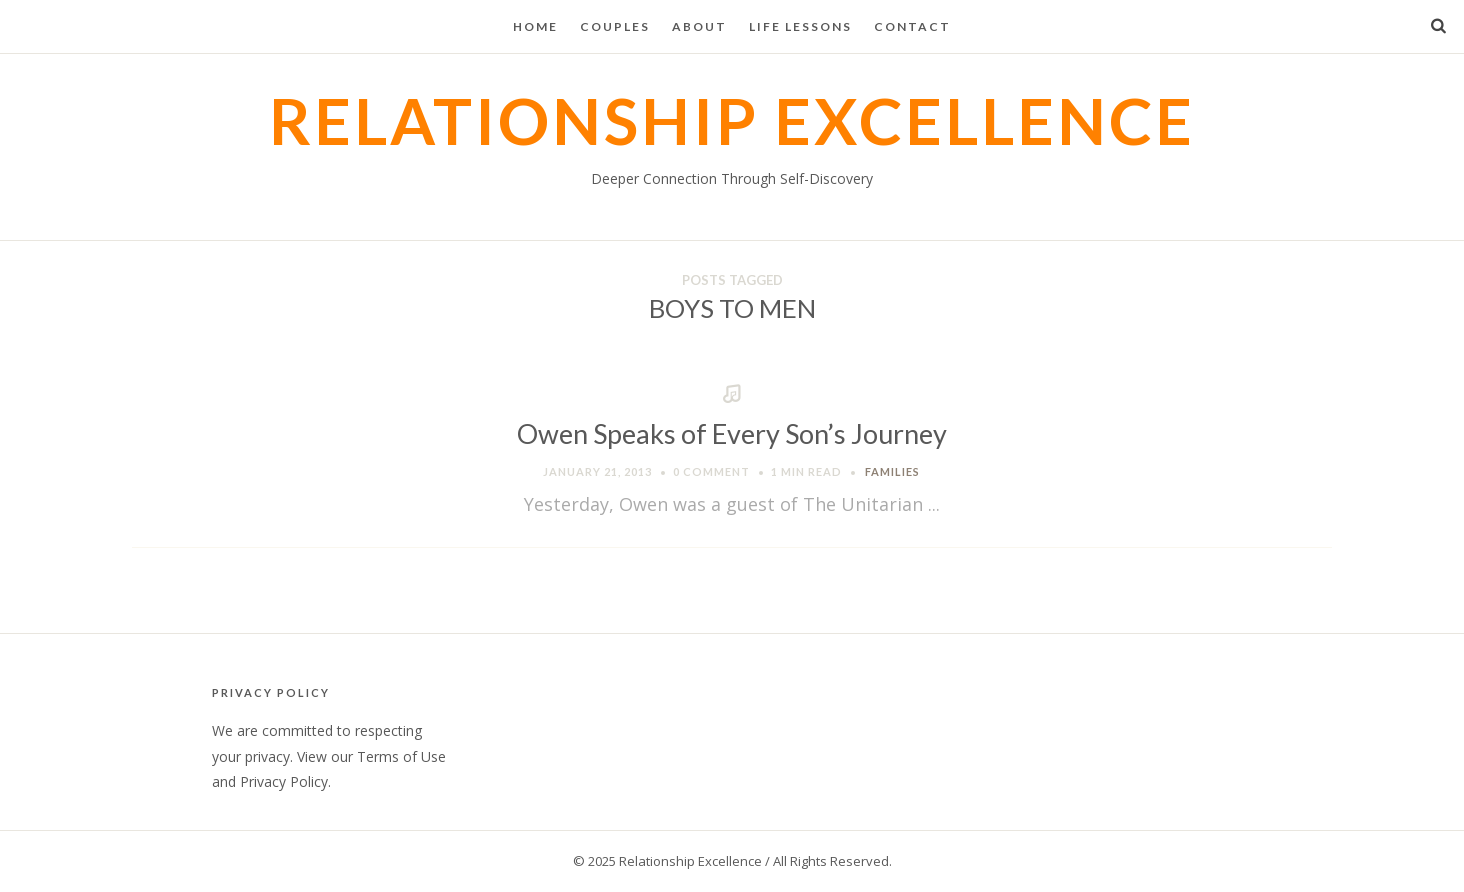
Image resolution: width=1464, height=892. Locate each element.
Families (892, 471)
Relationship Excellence (732, 120)
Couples (615, 26)
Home (535, 26)
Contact (912, 26)
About (699, 26)
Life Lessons (800, 26)
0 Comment (711, 471)
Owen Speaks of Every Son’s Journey (732, 433)
